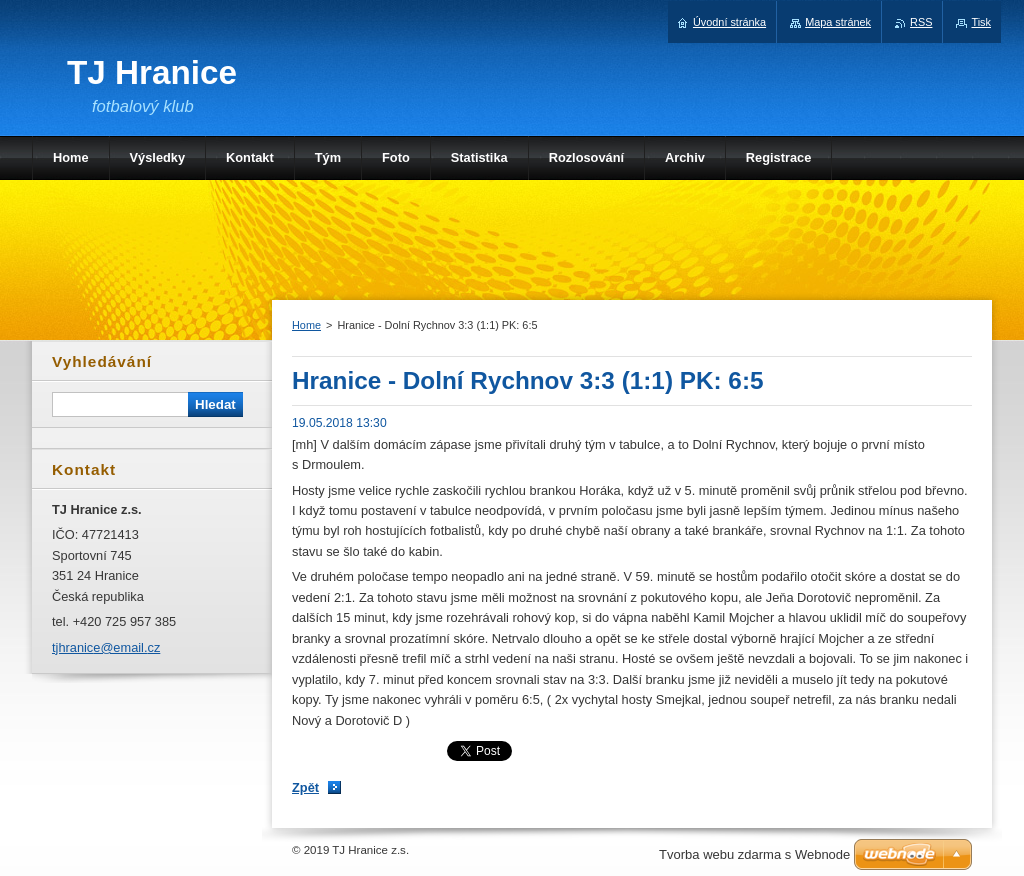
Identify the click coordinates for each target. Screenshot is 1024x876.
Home (306, 325)
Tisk (981, 22)
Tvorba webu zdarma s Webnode (754, 854)
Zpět (305, 787)
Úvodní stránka (729, 22)
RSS (921, 22)
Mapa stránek (838, 22)
